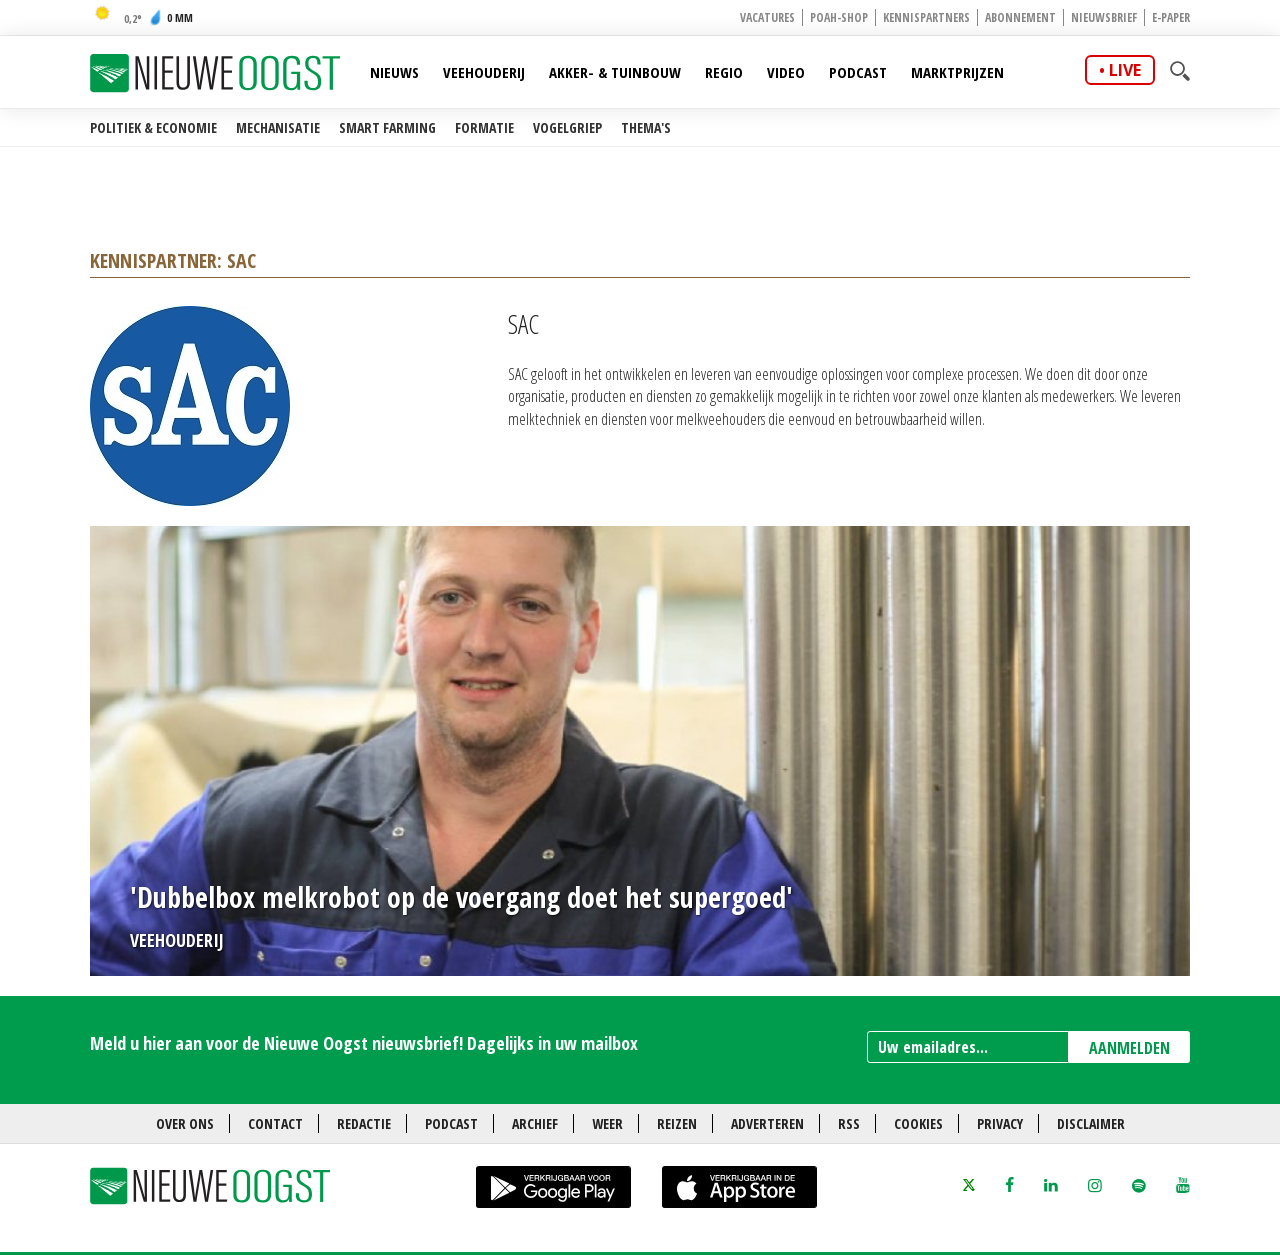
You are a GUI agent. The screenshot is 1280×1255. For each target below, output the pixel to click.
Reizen (677, 1123)
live (1125, 70)
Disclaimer (1091, 1123)
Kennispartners (926, 17)
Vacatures (767, 17)
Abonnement (1020, 17)
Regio (724, 72)
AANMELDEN (1129, 1048)
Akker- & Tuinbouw (615, 72)
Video (786, 72)
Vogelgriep (567, 127)
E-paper (1171, 17)
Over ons (185, 1123)
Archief (535, 1123)
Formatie (484, 127)
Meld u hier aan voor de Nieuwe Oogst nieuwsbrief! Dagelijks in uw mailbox (364, 1043)
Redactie (364, 1123)
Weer (607, 1123)
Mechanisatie (278, 127)
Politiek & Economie (153, 127)
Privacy (1000, 1123)
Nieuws (394, 72)
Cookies (918, 1123)
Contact (275, 1123)
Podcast (858, 72)
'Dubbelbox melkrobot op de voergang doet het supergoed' (461, 897)
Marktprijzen (957, 72)
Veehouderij (484, 72)
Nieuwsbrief (1104, 17)
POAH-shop (839, 17)
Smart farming (387, 127)
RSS (849, 1123)
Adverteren (767, 1123)
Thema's (646, 127)
